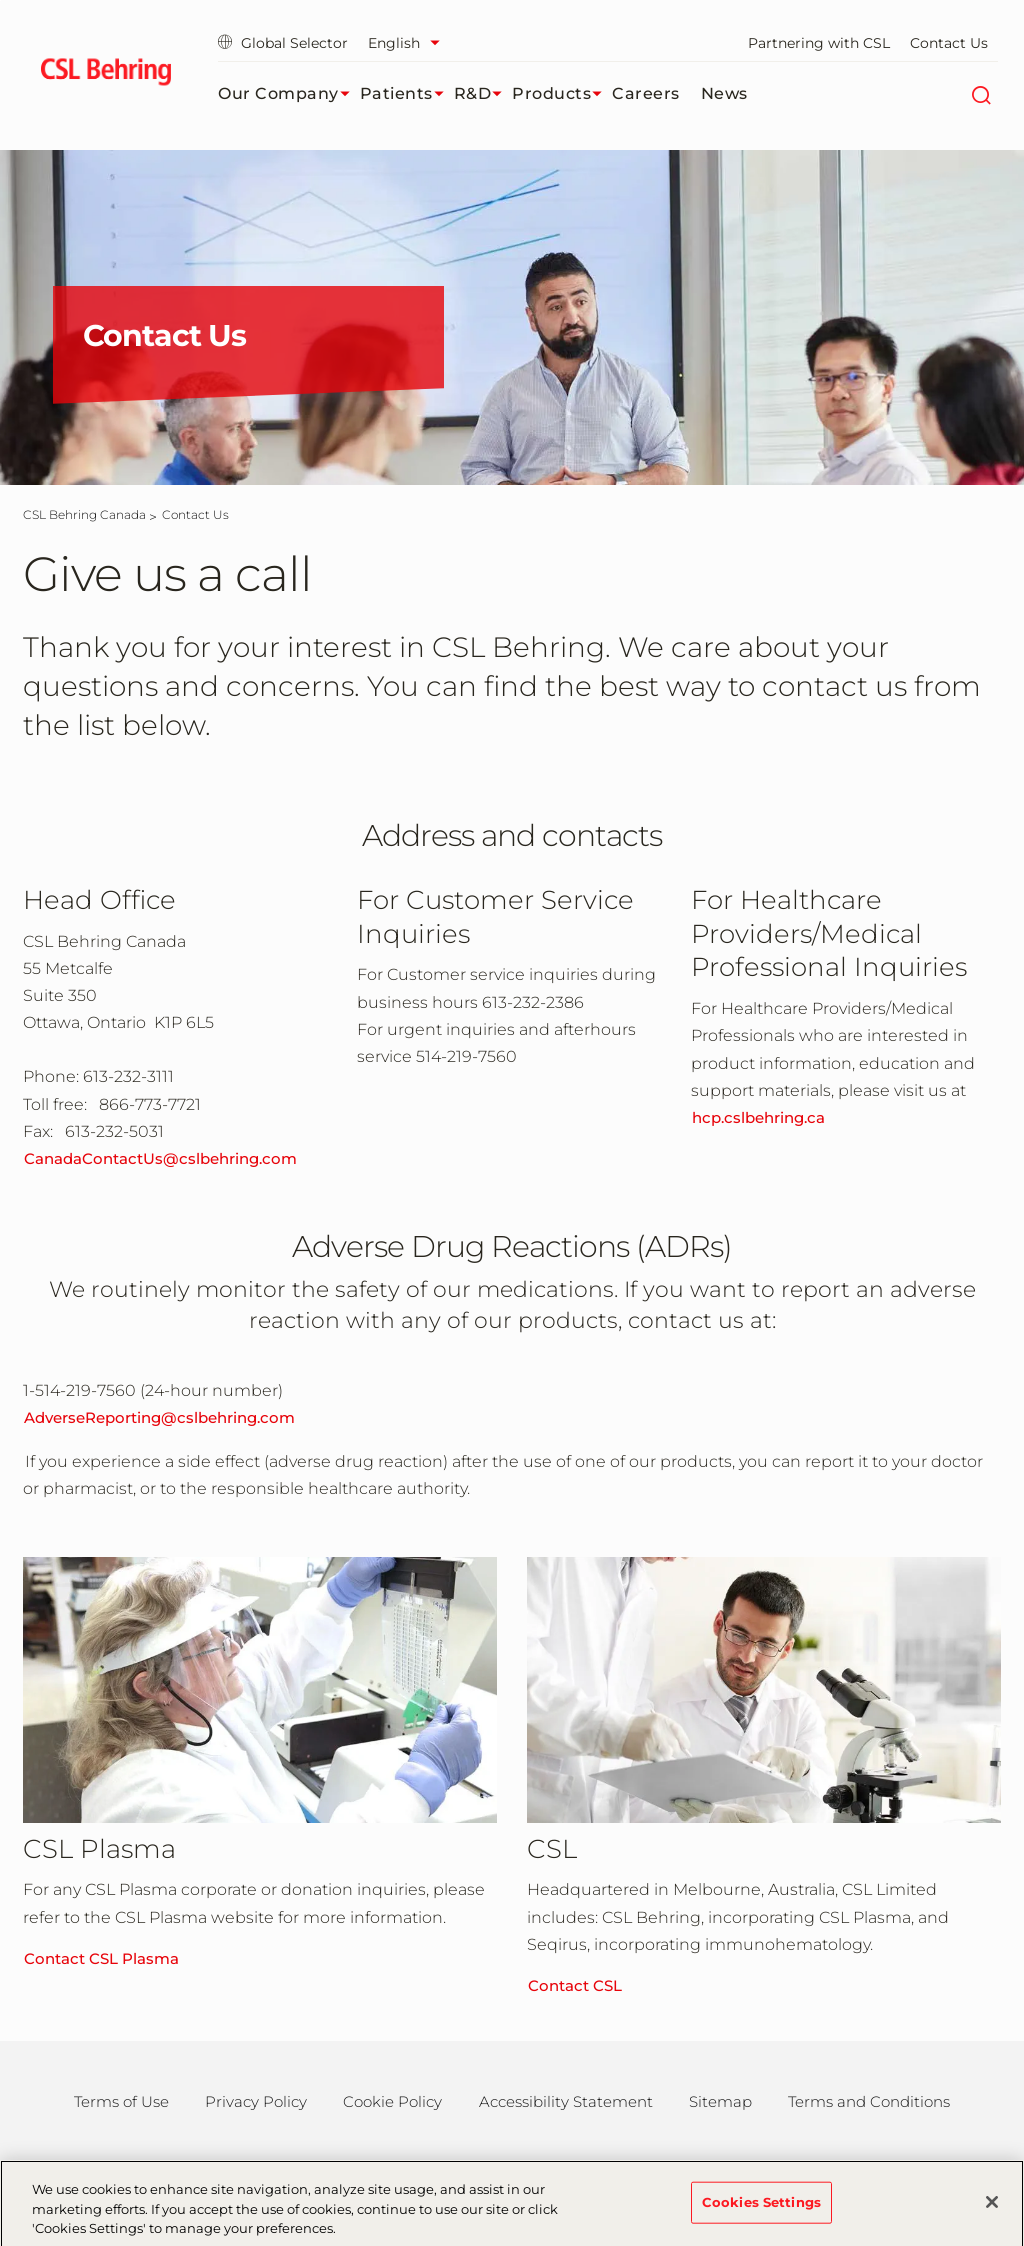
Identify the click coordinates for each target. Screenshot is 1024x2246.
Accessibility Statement (566, 2101)
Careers (646, 93)
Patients (407, 94)
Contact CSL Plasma (101, 1958)
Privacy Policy (256, 2101)
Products (562, 94)
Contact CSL (575, 1985)
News (724, 93)
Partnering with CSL (819, 43)
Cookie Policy (392, 2101)
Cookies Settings (761, 2210)
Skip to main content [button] (0, 0)
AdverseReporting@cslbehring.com (159, 1417)
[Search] (980, 94)
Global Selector (283, 43)
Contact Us (949, 43)
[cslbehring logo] (105, 75)
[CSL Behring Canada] (84, 514)
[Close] (992, 2210)
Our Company (289, 94)
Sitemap (720, 2101)
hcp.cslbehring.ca (758, 1117)
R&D (483, 94)
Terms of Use (121, 2101)
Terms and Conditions (869, 2101)
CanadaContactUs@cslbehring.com (160, 1158)
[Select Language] (409, 43)
